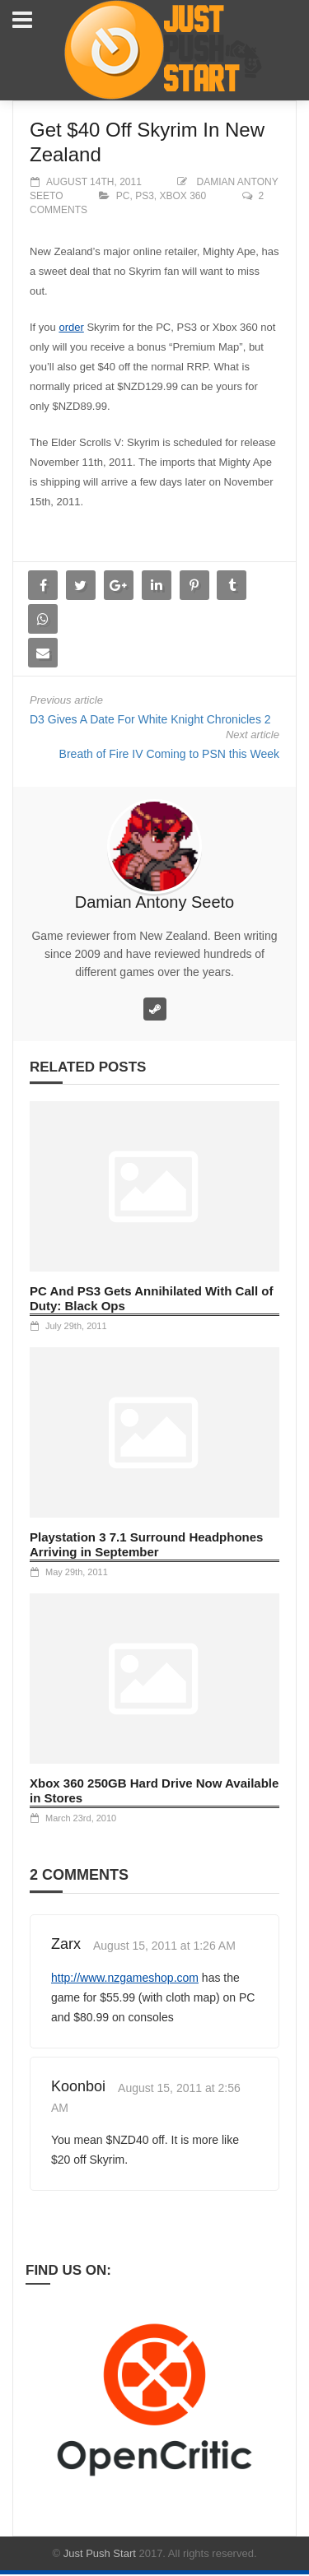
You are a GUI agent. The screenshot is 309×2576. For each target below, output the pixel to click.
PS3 (144, 196)
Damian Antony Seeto (154, 902)
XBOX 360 (183, 196)
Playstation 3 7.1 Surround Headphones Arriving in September (146, 1544)
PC (123, 196)
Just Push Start (99, 2553)
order (71, 327)
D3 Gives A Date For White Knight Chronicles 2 (150, 719)
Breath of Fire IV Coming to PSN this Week (169, 753)
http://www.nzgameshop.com (125, 1977)
